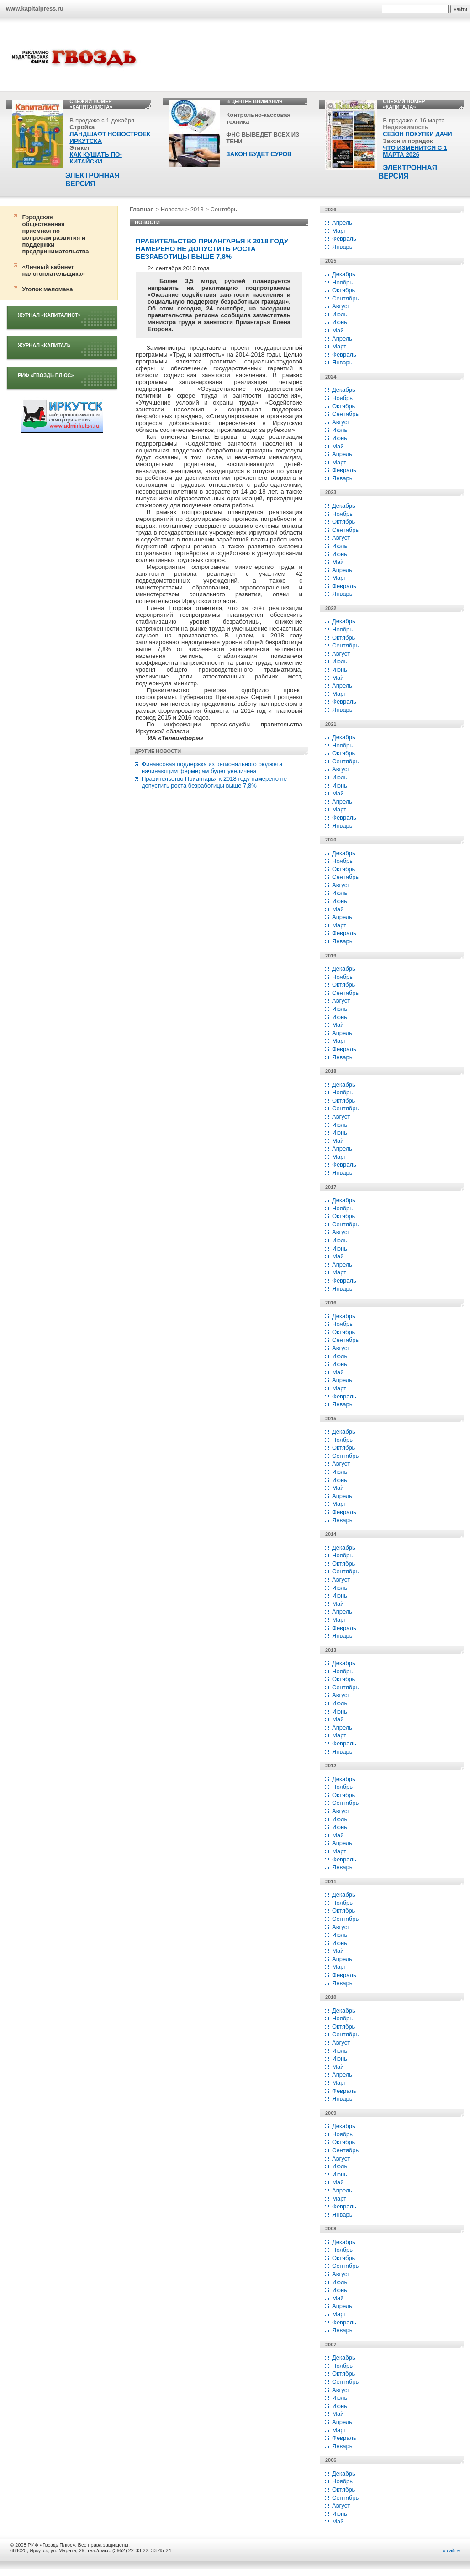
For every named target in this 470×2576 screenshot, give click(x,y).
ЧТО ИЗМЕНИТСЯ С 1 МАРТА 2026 (415, 151)
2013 (197, 209)
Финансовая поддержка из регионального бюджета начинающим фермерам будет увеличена (212, 767)
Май (337, 330)
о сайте (451, 2550)
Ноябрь (342, 282)
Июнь (339, 322)
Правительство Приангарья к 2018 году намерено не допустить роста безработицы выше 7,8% (214, 782)
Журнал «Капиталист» (49, 315)
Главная (142, 209)
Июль (339, 314)
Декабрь (343, 274)
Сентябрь (224, 209)
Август (341, 306)
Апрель (342, 222)
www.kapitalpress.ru (34, 8)
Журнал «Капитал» (44, 345)
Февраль (344, 238)
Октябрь (343, 290)
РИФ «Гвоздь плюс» (46, 375)
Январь (342, 246)
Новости (172, 209)
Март (339, 230)
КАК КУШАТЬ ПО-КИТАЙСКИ (95, 158)
